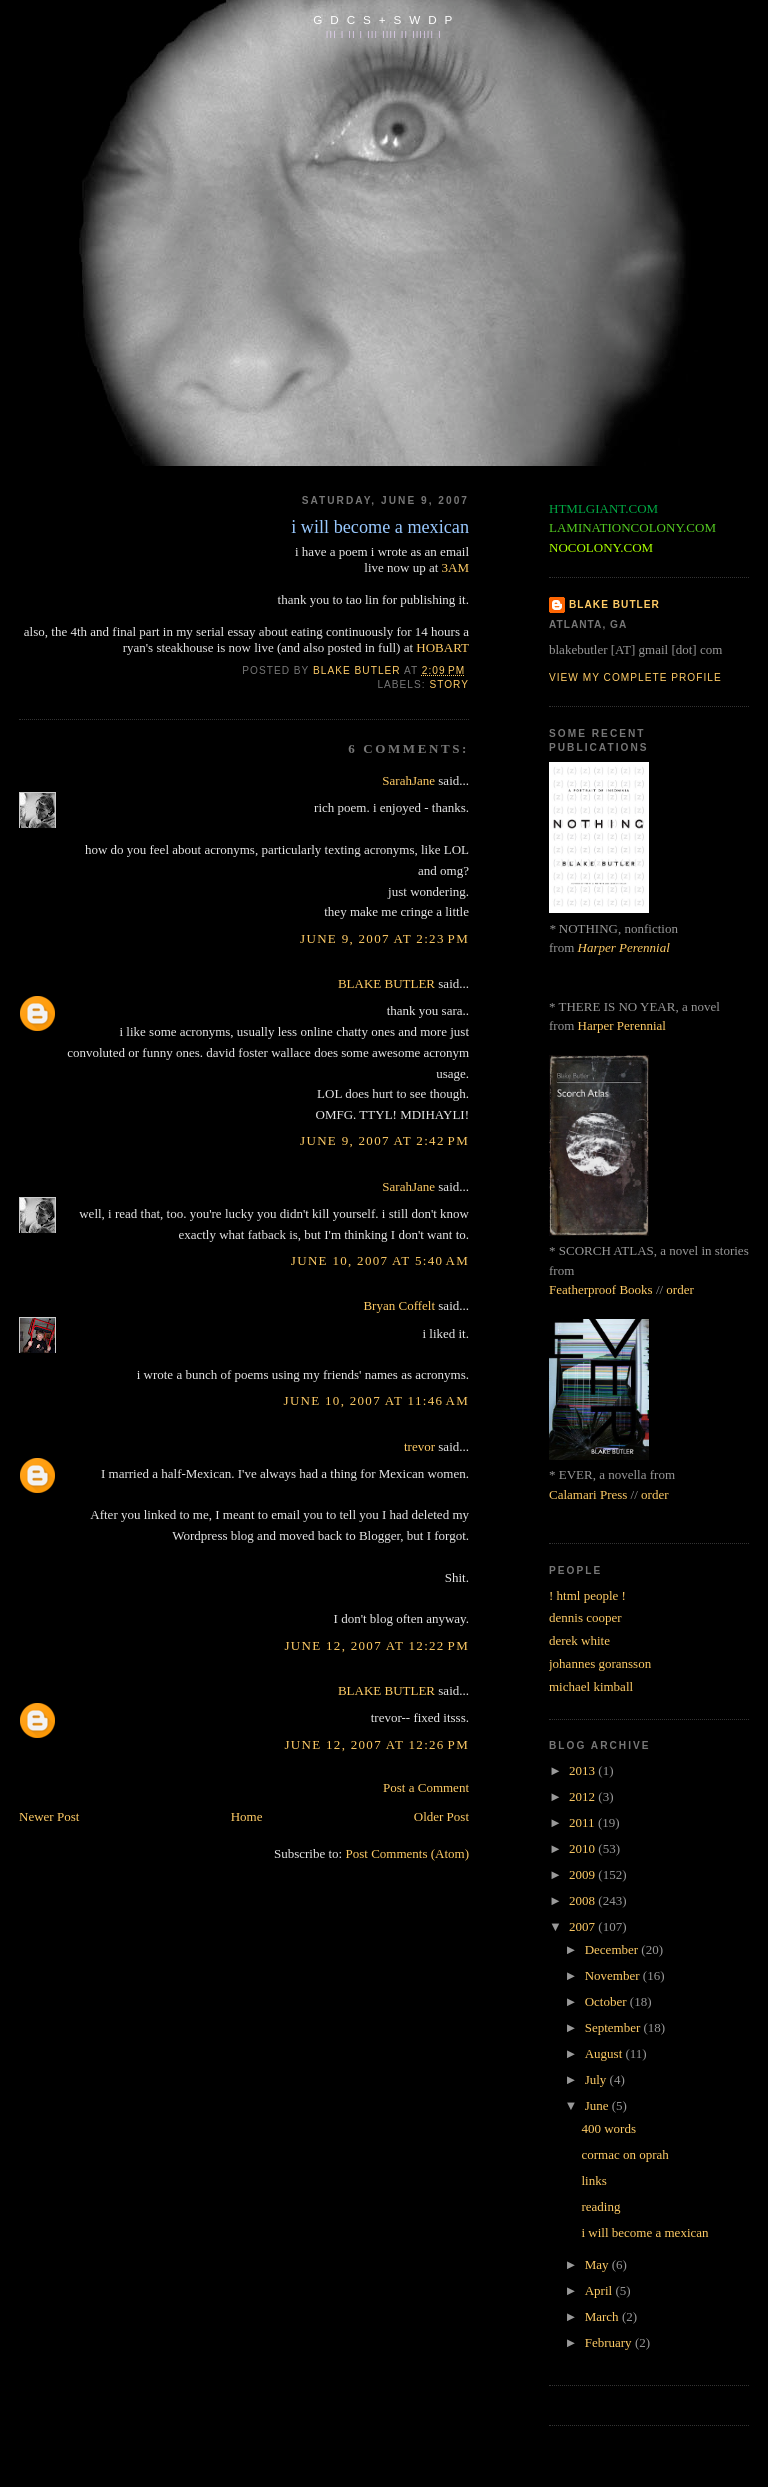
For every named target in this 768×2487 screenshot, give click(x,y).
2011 (583, 1822)
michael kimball (591, 1686)
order (679, 1289)
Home (247, 1816)
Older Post (441, 1816)
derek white (579, 1640)
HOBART (442, 647)
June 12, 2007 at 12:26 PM (377, 1744)
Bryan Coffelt (399, 1305)
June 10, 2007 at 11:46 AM (376, 1400)
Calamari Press (588, 1494)
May (598, 2264)
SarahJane (408, 780)
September (614, 2027)
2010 (583, 1848)
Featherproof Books (601, 1289)
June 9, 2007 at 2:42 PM (384, 1140)
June (598, 2105)
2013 (583, 1770)
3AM (455, 567)
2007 (583, 1926)
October (607, 2001)
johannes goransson (600, 1663)
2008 (583, 1900)
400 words (608, 2128)
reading (600, 2206)
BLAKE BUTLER (386, 983)
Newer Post (49, 1816)
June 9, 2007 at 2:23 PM (384, 938)
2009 (583, 1874)
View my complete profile (635, 677)
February (610, 2342)
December (613, 1949)
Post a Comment (426, 1787)
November (614, 1975)
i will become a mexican (644, 2232)
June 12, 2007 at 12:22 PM (377, 1645)
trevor (419, 1446)
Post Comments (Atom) (407, 1853)
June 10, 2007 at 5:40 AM (380, 1260)
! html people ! (587, 1595)
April (600, 2290)
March (603, 2316)
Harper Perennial (624, 947)
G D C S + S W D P (383, 19)
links (593, 2180)
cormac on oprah (624, 2154)
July (597, 2079)
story (449, 684)
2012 (583, 1796)
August (605, 2053)
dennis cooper (585, 1617)
